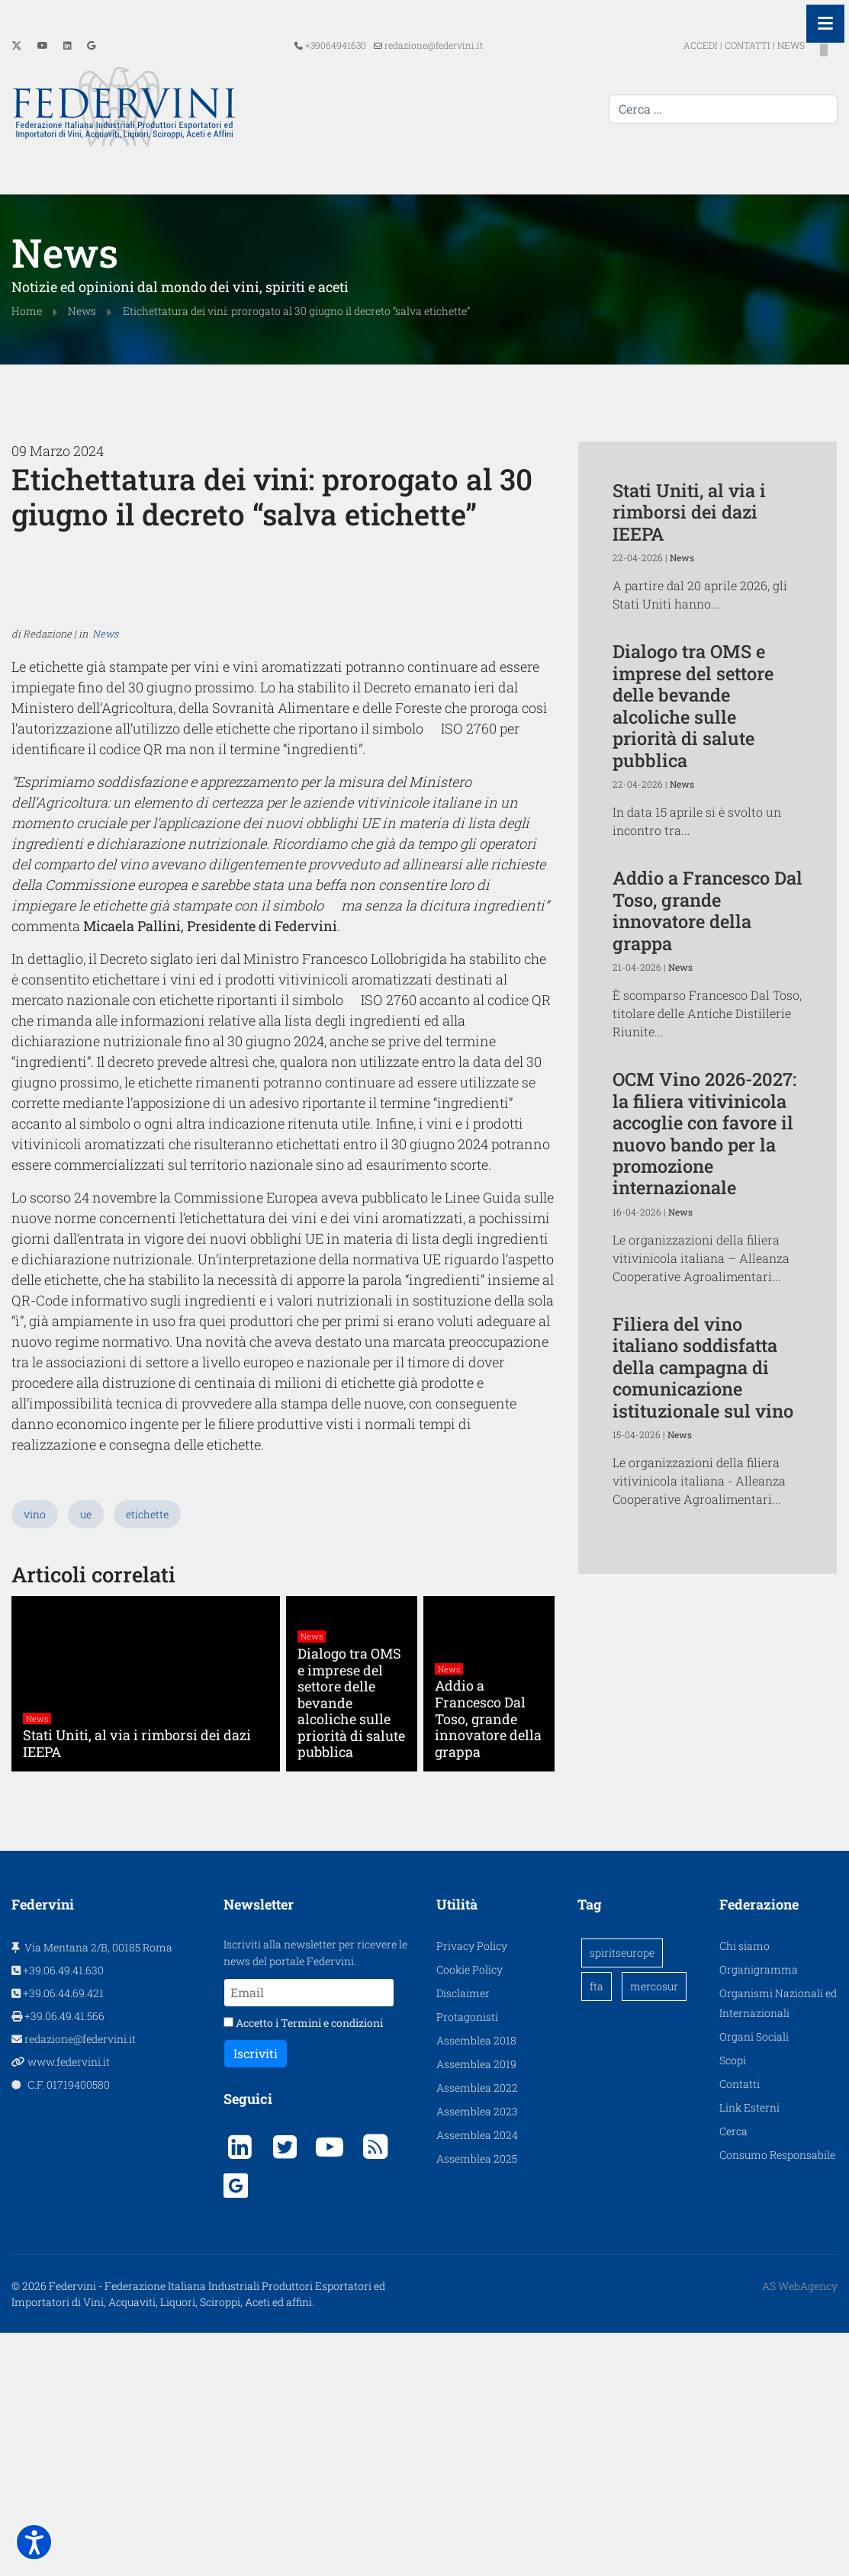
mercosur (654, 2223)
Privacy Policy (471, 2183)
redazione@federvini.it (433, 45)
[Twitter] (16, 45)
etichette (147, 1751)
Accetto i (303, 2260)
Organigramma (758, 2206)
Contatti (739, 2321)
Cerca (733, 2368)
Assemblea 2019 (476, 2301)
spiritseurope (622, 2190)
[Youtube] (42, 45)
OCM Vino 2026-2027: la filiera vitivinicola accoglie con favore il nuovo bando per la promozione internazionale (704, 1131)
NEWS (763, 45)
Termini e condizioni (332, 2260)
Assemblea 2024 (477, 2372)
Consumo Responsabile (777, 2392)
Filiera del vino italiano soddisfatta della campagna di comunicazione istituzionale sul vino (703, 1365)
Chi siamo (744, 2183)
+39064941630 (335, 45)
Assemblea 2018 (476, 2277)
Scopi (732, 2297)
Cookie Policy (469, 2206)
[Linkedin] (67, 45)
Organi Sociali (754, 2273)
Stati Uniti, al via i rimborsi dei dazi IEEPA (689, 510)
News (105, 1013)
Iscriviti (255, 2290)
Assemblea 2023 (477, 2348)
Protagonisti (467, 2254)
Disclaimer (463, 2230)
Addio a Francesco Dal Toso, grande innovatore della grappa (707, 908)
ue (86, 1751)
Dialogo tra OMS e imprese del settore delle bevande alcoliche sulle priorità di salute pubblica (693, 703)
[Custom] (91, 45)
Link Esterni (749, 2344)
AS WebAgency (800, 2523)
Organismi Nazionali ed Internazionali (778, 2240)
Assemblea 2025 (476, 2395)
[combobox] (723, 109)
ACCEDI (674, 45)
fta (596, 2223)
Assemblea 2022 (477, 2324)
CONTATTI (720, 45)
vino (35, 1751)
